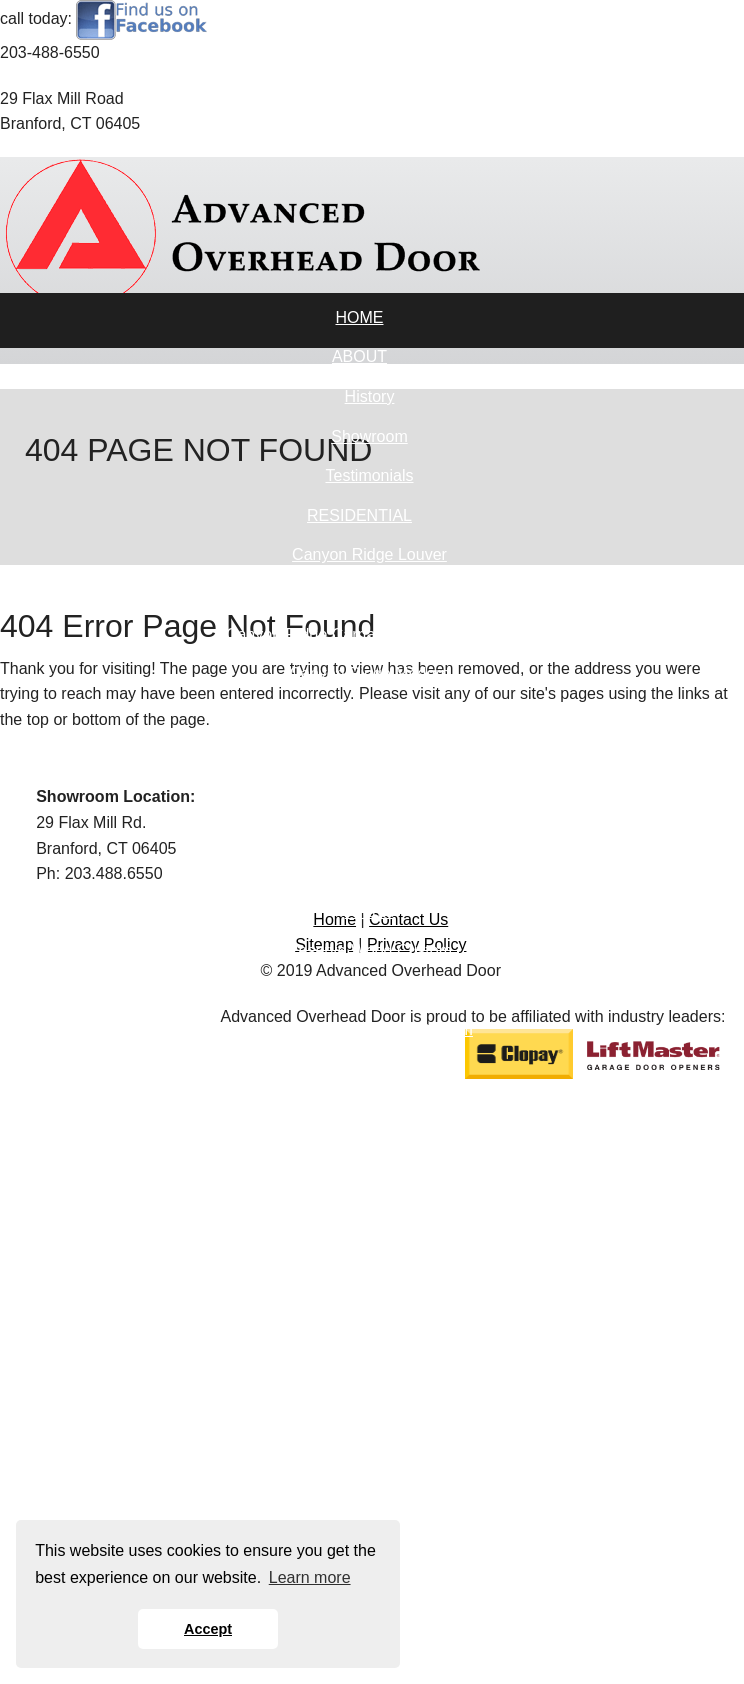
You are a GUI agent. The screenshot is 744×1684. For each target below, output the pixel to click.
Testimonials (369, 475)
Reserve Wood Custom (369, 950)
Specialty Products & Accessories (369, 1307)
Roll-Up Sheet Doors (369, 1346)
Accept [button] (208, 1629)
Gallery (369, 752)
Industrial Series (369, 1267)
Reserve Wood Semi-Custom (369, 1029)
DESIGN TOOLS (359, 1465)
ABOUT (359, 356)
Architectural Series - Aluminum (369, 1188)
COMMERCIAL (359, 1148)
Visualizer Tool (369, 1505)
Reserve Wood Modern (369, 1109)
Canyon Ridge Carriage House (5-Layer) (369, 594)
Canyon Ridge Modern (369, 673)
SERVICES (359, 1425)
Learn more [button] (310, 1577)
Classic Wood (370, 1069)
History (370, 396)
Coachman (369, 713)
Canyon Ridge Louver (369, 554)
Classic (370, 832)
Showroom (369, 436)
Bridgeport (370, 792)
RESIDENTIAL (359, 515)
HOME (360, 317)
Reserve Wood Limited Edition (369, 990)
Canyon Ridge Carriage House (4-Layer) (369, 634)
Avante (370, 911)
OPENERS (359, 1386)
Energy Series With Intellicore (370, 1227)
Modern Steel (369, 871)
